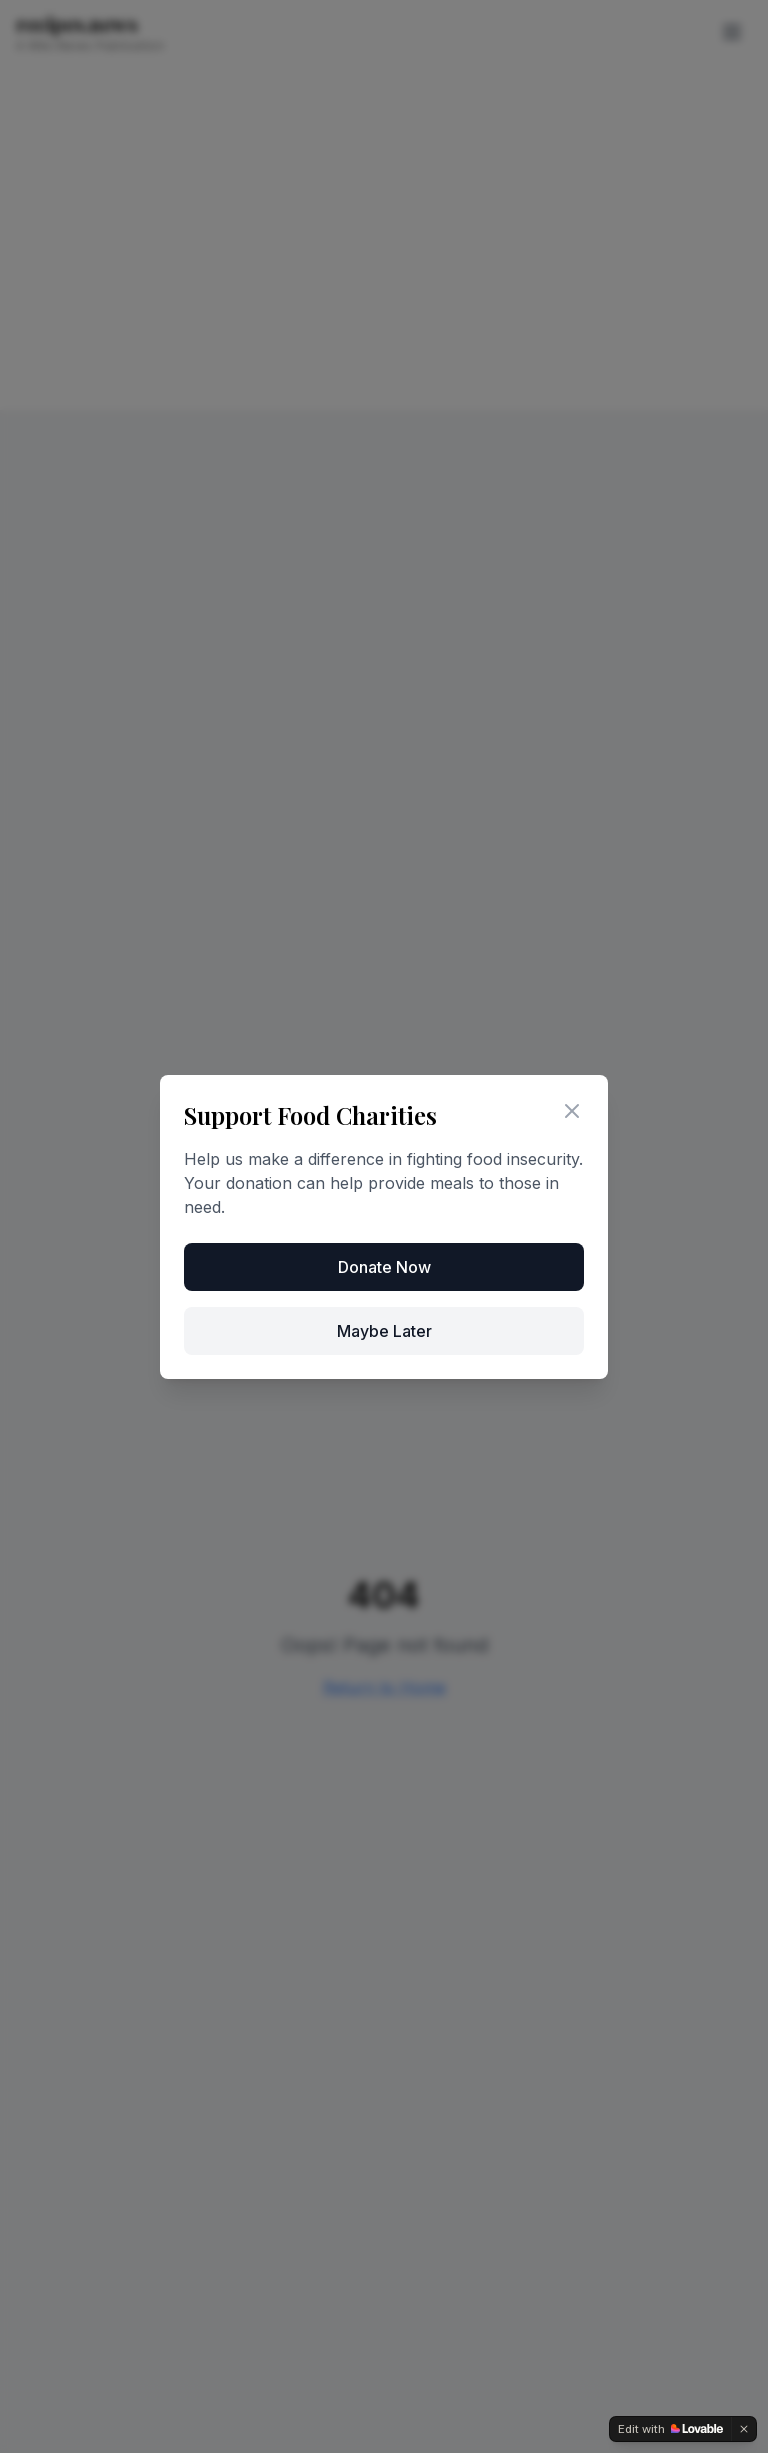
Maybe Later (384, 1331)
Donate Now (384, 1267)
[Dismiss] (744, 2429)
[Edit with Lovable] (670, 2429)
